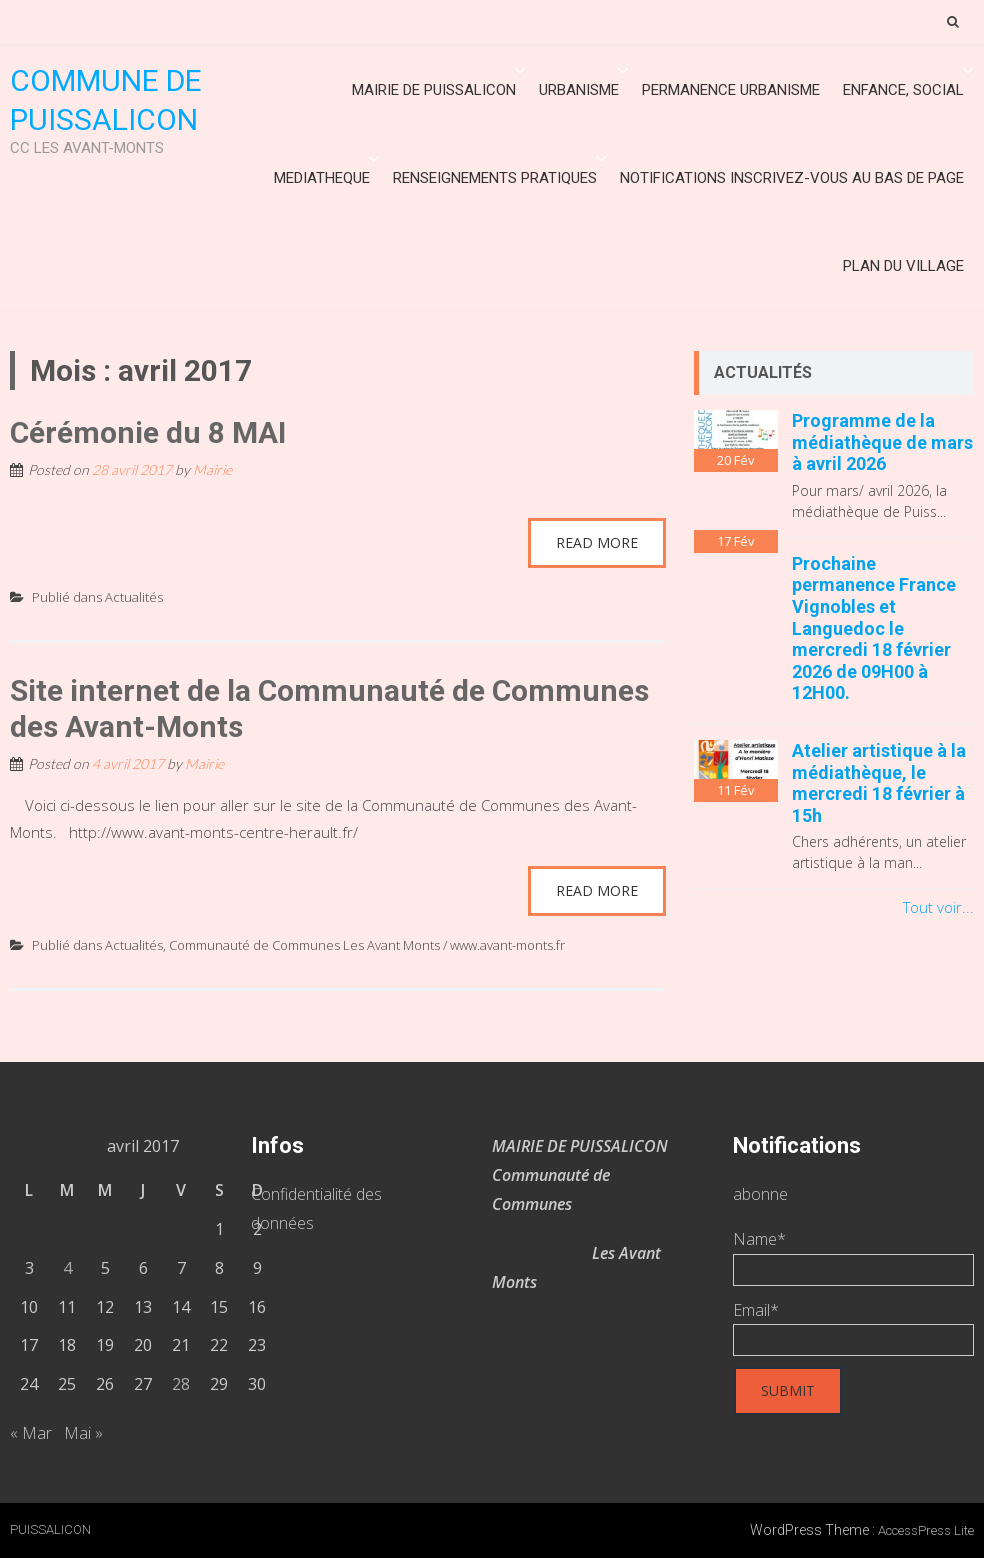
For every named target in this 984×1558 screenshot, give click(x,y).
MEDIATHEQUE (322, 178)
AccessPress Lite (926, 1530)
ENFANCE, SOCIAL (903, 90)
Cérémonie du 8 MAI (148, 432)
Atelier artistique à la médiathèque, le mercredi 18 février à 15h (879, 783)
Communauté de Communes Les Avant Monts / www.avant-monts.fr (367, 945)
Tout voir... (938, 907)
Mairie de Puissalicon (434, 90)
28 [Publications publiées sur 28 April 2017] (181, 1384)
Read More (597, 542)
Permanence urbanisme (731, 90)
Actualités (134, 597)
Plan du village (903, 266)
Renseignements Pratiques (495, 178)
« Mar (31, 1433)
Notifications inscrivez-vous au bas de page (792, 178)
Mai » (83, 1433)
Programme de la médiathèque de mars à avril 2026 (882, 442)
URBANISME (579, 90)
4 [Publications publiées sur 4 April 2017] (67, 1268)
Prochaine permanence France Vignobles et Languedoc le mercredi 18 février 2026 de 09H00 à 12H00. (874, 628)
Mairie (212, 469)
